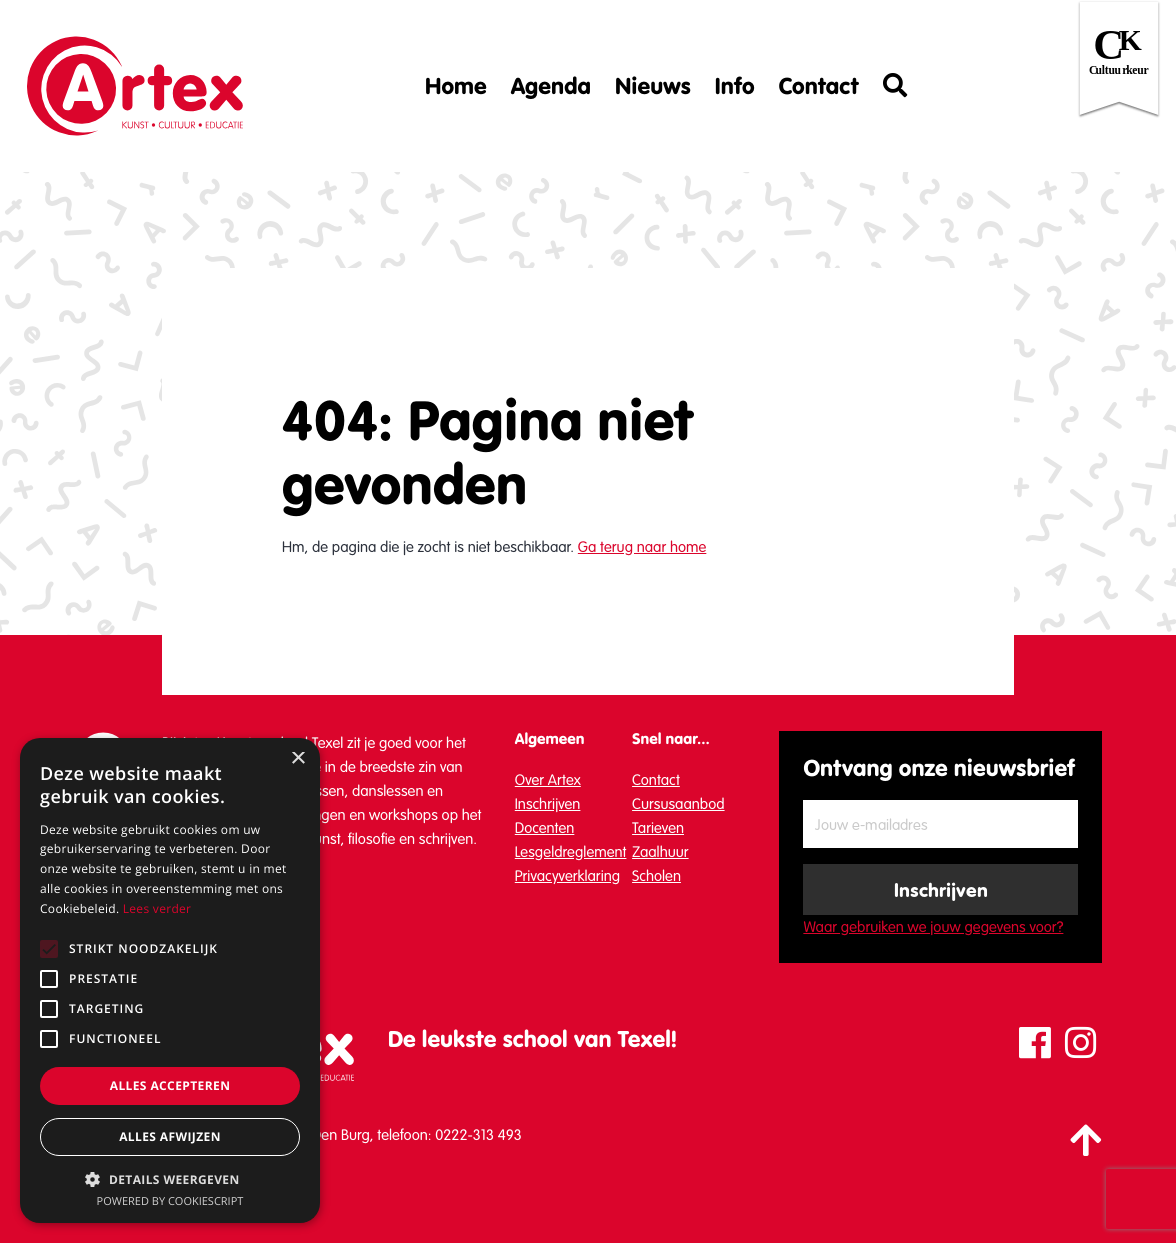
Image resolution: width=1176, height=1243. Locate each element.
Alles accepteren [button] (170, 1085)
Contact (819, 86)
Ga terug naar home (642, 547)
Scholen (656, 876)
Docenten (545, 828)
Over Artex (548, 780)
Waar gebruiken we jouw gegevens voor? (933, 927)
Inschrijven (548, 804)
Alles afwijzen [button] (170, 1136)
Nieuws (653, 86)
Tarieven (658, 828)
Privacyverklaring (567, 876)
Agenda (551, 86)
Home (456, 86)
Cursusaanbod (678, 804)
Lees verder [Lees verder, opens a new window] (157, 908)
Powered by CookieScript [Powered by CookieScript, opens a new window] (170, 1201)
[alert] (170, 980)
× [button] (297, 759)
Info (735, 86)
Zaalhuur (660, 852)
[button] (170, 1179)
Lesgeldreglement (571, 852)
